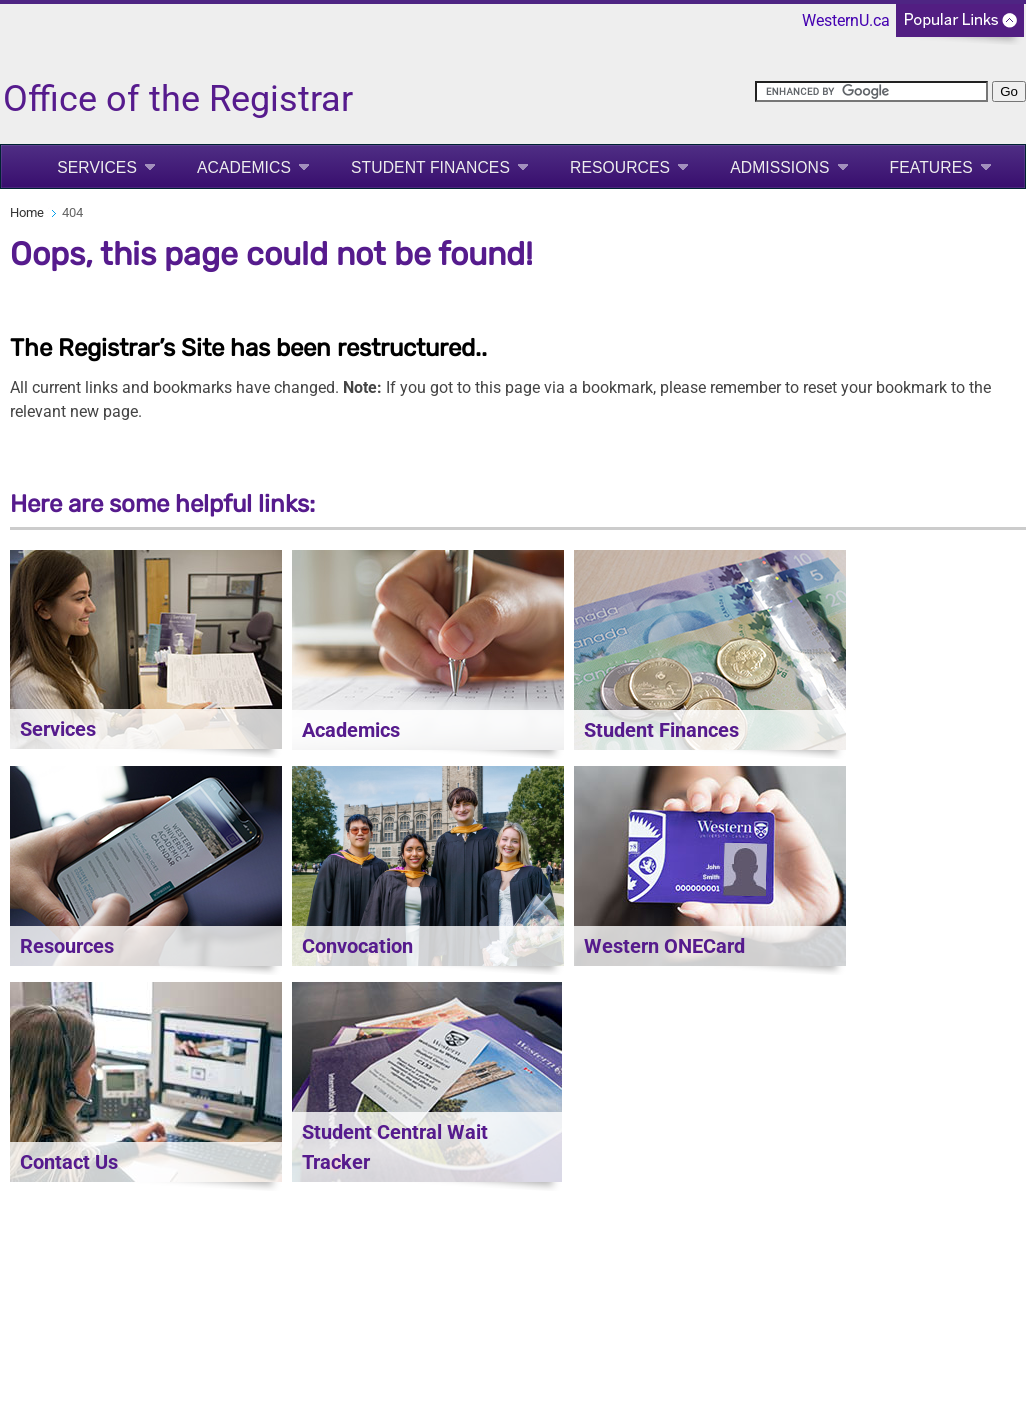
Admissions (779, 167)
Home (27, 212)
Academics (244, 167)
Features (931, 167)
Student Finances (430, 167)
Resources (620, 167)
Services (97, 167)
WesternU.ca (846, 20)
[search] (871, 91)
